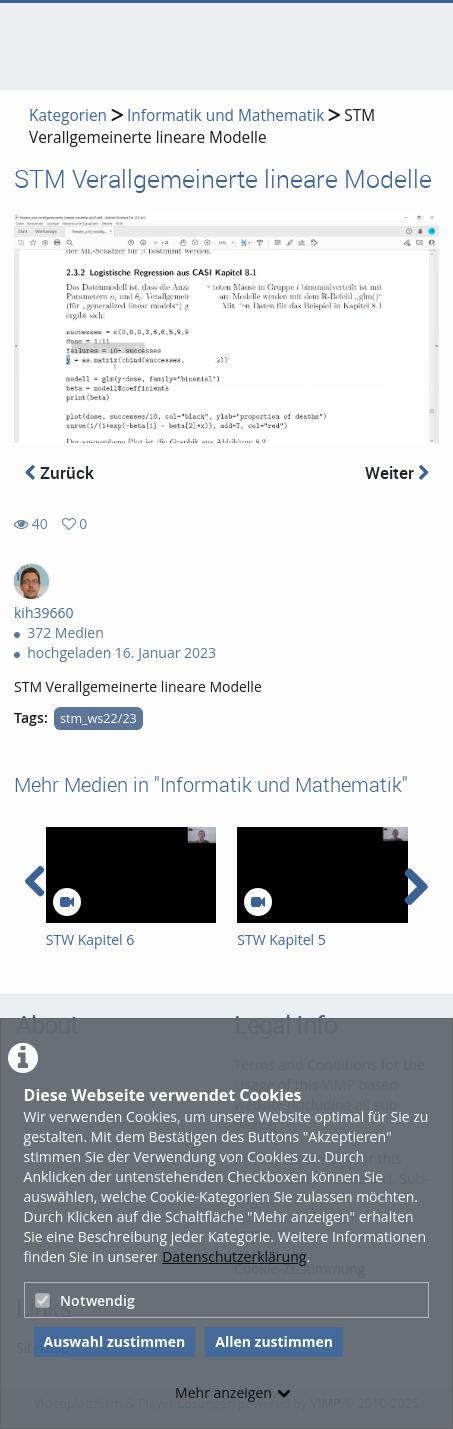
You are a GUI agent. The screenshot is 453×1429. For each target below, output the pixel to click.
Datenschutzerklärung (234, 1256)
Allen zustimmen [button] (274, 1341)
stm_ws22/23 (98, 718)
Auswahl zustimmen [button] (115, 1341)
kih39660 (44, 612)
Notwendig (85, 1300)
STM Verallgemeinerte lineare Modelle (202, 126)
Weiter (397, 472)
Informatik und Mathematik (225, 115)
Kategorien (68, 115)
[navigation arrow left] (35, 882)
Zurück (59, 472)
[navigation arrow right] (415, 887)
